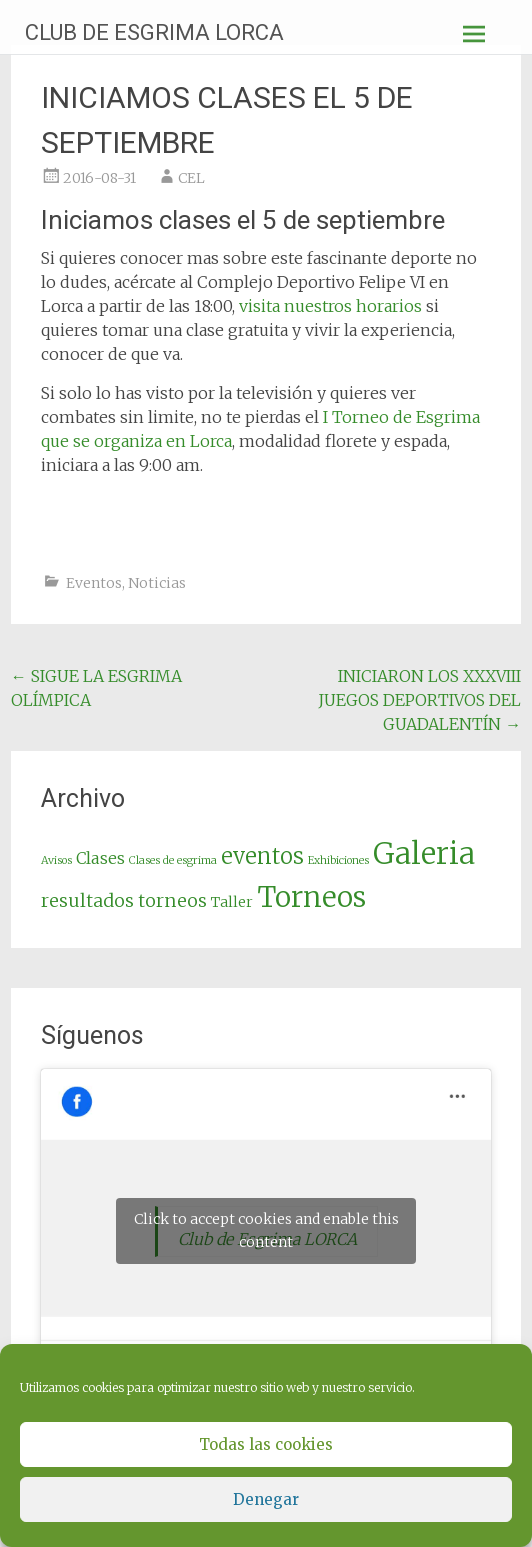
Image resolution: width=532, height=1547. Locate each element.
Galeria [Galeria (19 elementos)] (424, 853)
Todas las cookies (266, 1444)
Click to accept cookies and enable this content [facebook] (266, 1230)
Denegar (266, 1499)
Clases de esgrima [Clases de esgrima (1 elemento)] (173, 860)
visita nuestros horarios (330, 306)
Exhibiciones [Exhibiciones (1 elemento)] (338, 860)
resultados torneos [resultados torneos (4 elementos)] (124, 900)
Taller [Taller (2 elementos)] (232, 902)
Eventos (94, 583)
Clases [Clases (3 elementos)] (100, 858)
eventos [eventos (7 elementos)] (262, 856)
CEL (191, 178)
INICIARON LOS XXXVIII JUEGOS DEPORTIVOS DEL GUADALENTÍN (419, 700)
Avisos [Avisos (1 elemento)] (56, 860)
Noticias (157, 583)
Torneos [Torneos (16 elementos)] (311, 897)
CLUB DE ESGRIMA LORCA (154, 32)
